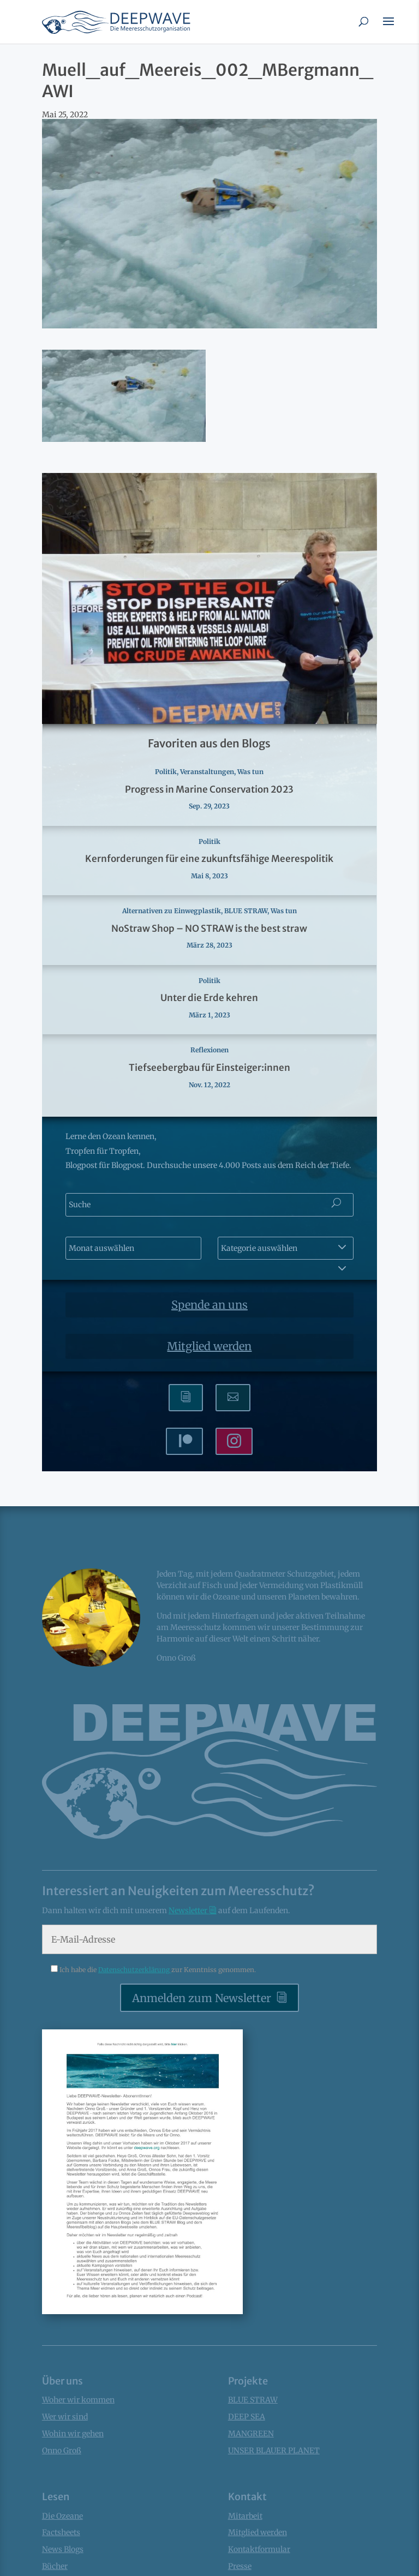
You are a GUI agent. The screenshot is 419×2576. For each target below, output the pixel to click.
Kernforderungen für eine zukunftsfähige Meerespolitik (209, 859)
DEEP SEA (246, 2417)
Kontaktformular (259, 2549)
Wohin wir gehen (73, 2434)
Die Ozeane (62, 2516)
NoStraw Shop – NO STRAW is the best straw (209, 928)
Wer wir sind (65, 2417)
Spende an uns (209, 1304)
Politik (166, 772)
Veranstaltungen (207, 772)
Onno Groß (61, 2450)
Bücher (55, 2566)
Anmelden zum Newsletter (201, 1998)
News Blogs (62, 2549)
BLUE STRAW (245, 911)
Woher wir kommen (78, 2400)
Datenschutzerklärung (134, 1970)
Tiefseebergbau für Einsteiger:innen (209, 1068)
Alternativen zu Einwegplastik (171, 911)
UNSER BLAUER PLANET (274, 2450)
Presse (240, 2566)
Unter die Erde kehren (209, 998)
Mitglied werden (209, 1346)
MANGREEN (251, 2434)
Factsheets (61, 2532)
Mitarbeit (245, 2516)
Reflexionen (209, 1050)
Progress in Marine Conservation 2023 (209, 789)
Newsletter (189, 1910)
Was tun (250, 772)
